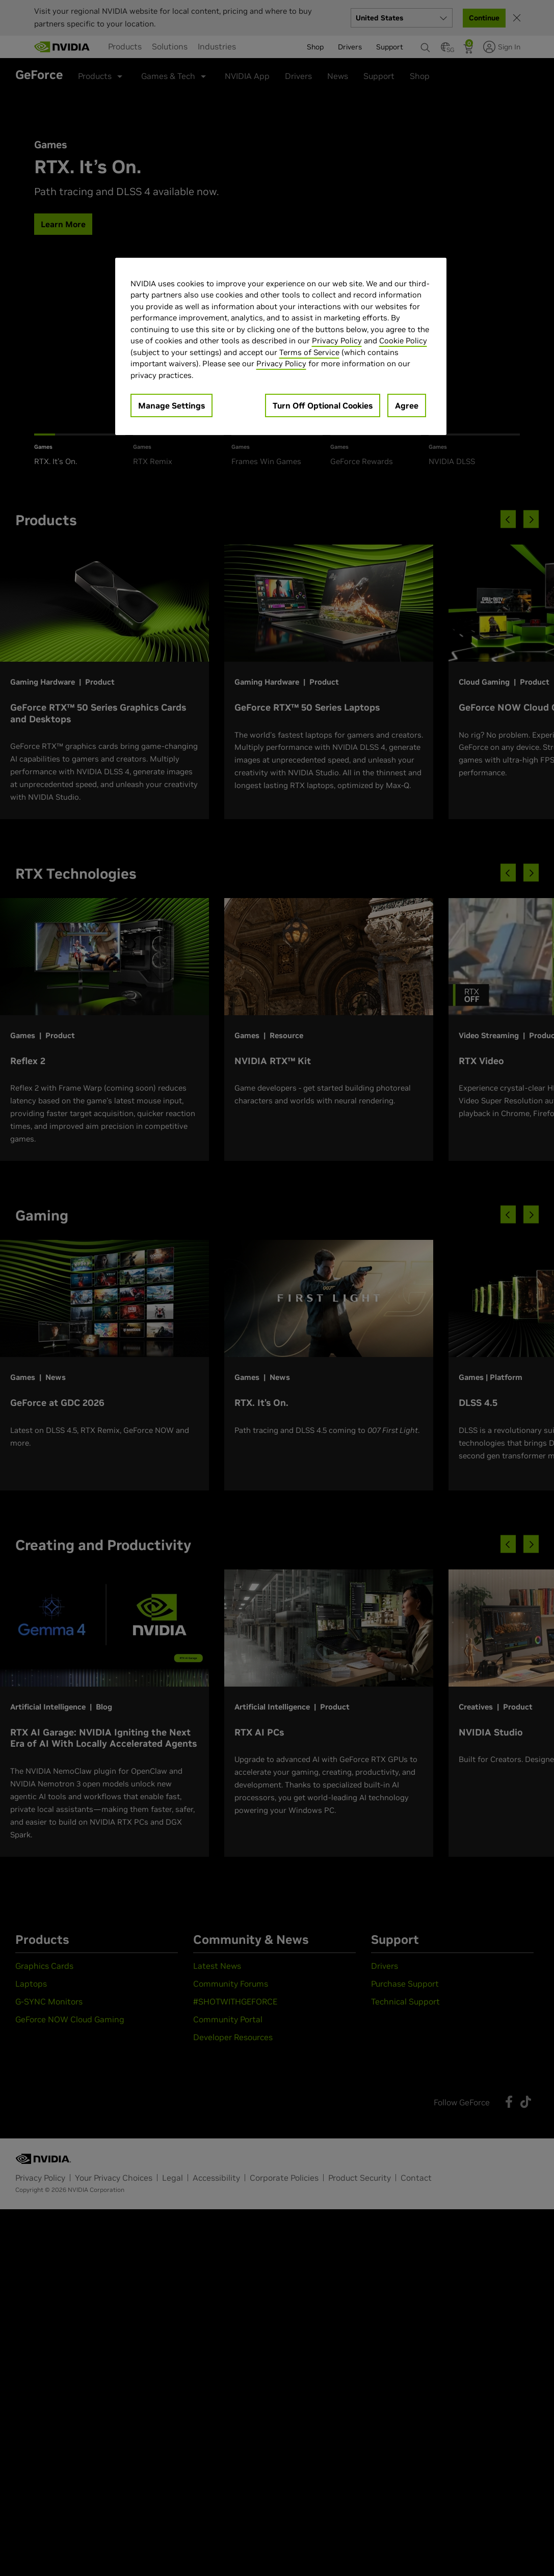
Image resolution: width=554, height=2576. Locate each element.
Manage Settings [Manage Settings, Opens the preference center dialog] (171, 405)
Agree (406, 405)
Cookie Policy (403, 340)
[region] (280, 347)
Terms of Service (309, 352)
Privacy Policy (337, 340)
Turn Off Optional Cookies (323, 405)
